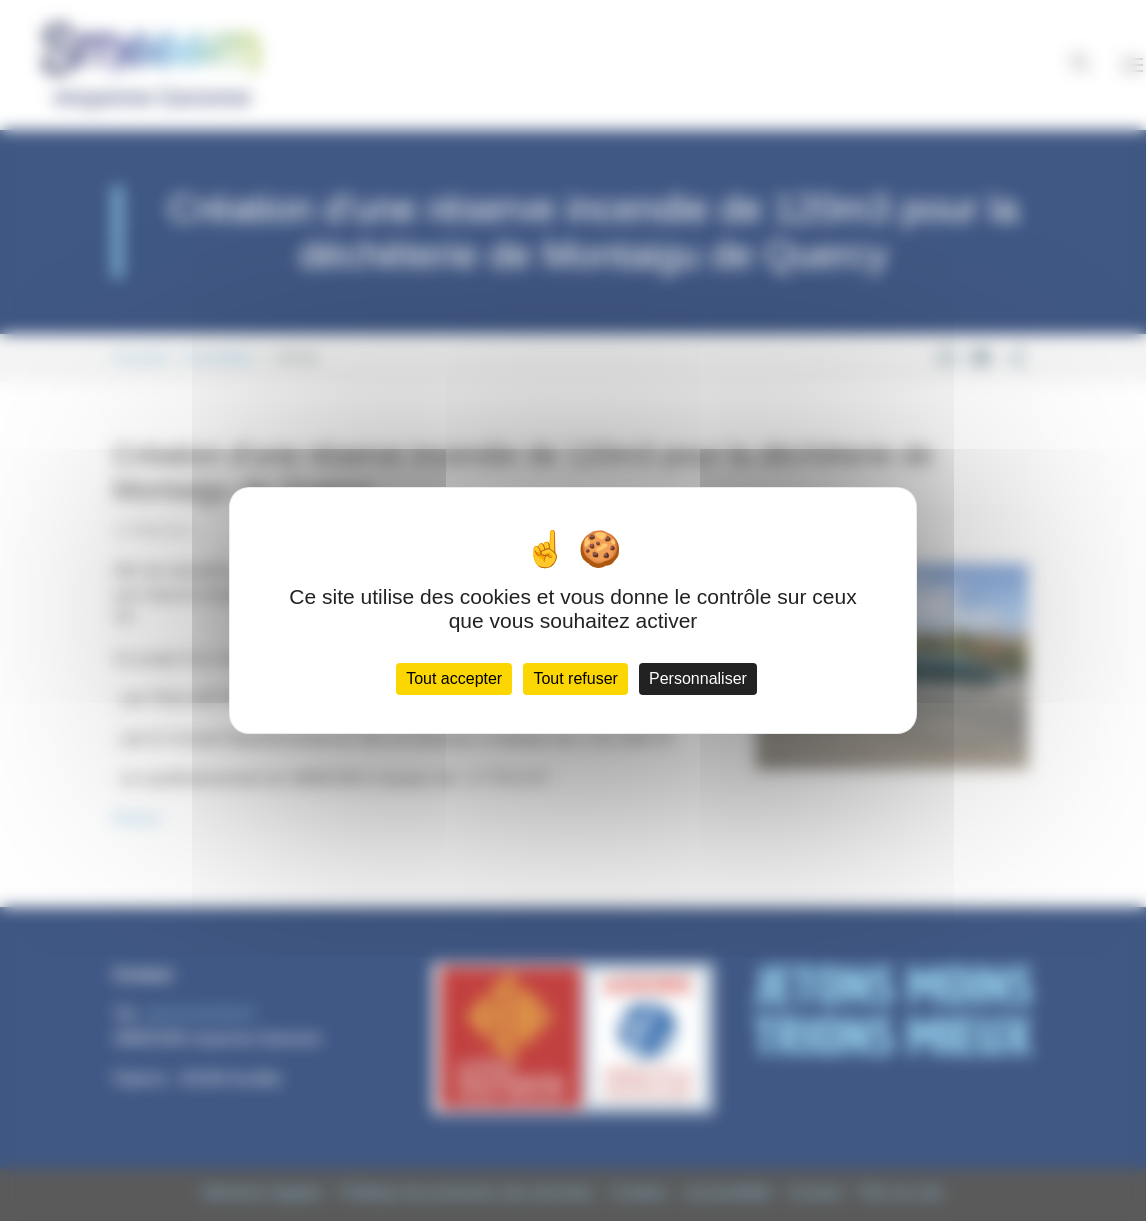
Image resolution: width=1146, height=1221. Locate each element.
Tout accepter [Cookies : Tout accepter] (454, 678)
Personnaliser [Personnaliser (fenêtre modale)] (698, 678)
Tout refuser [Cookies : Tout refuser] (575, 678)
